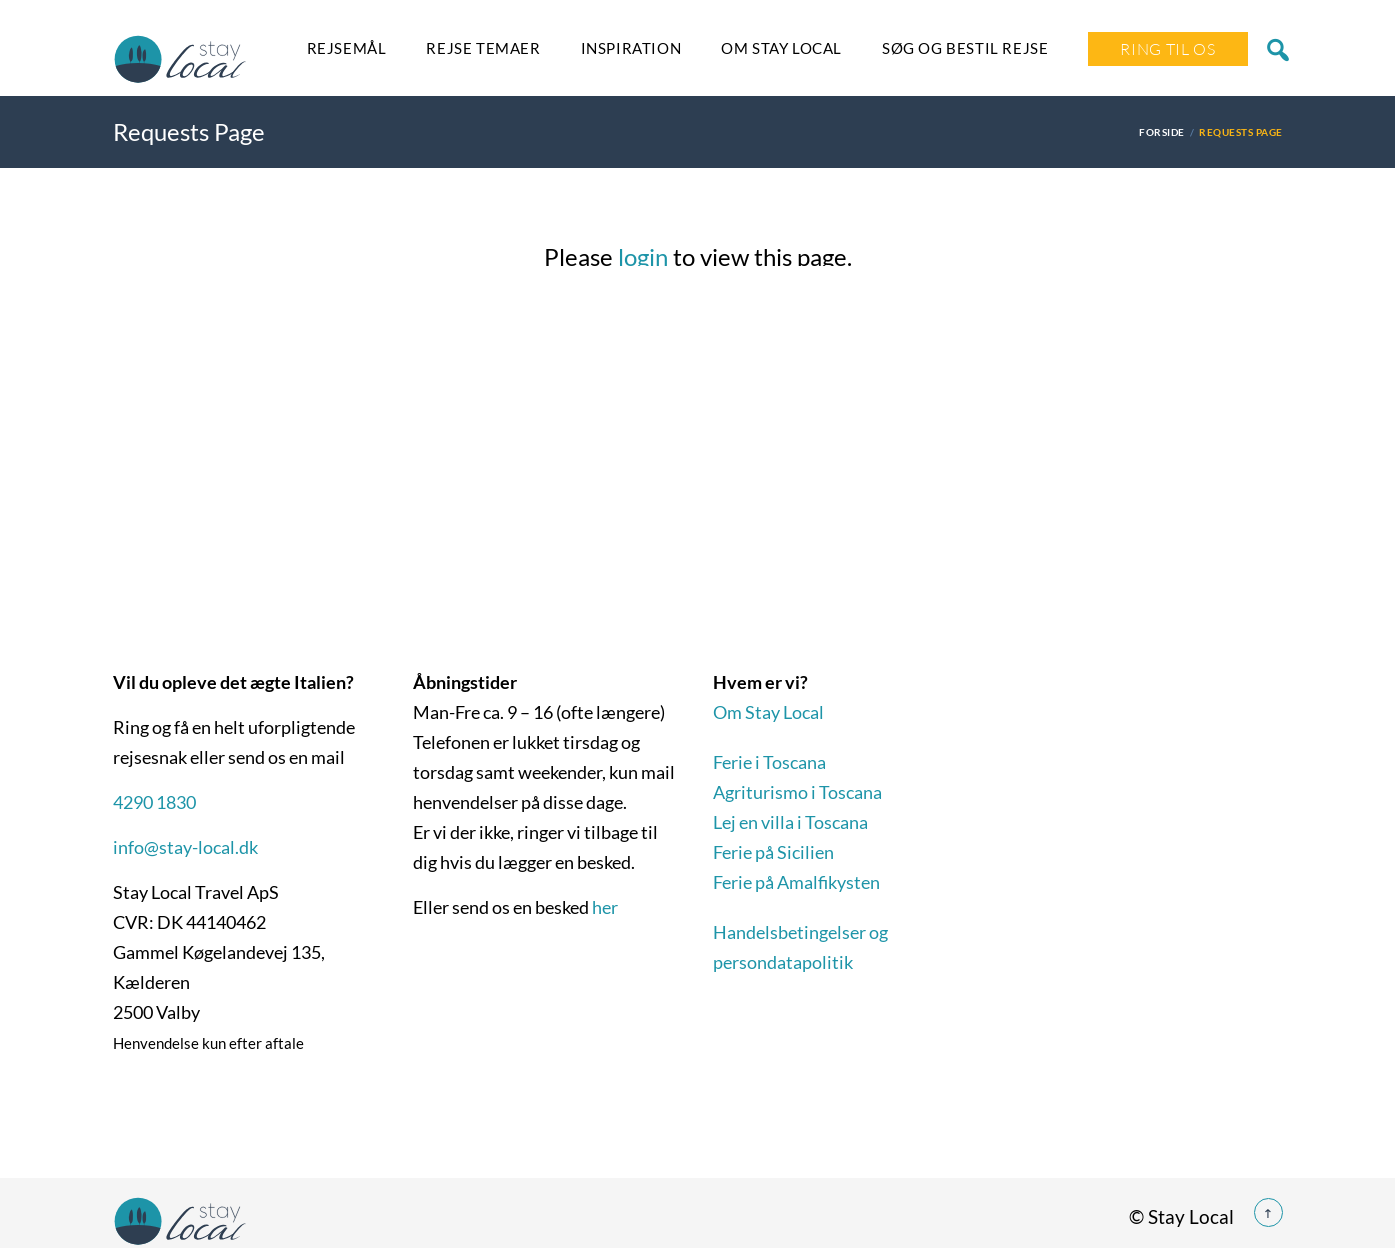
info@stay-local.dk (185, 847)
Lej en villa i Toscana (790, 822)
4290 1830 (154, 802)
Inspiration (631, 48)
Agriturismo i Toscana (797, 792)
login (643, 256)
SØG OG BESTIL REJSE (965, 48)
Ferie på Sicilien (773, 852)
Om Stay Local (781, 48)
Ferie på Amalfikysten (796, 882)
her (605, 907)
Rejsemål (347, 48)
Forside (1161, 132)
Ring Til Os (1167, 49)
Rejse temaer (483, 48)
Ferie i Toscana (769, 762)
